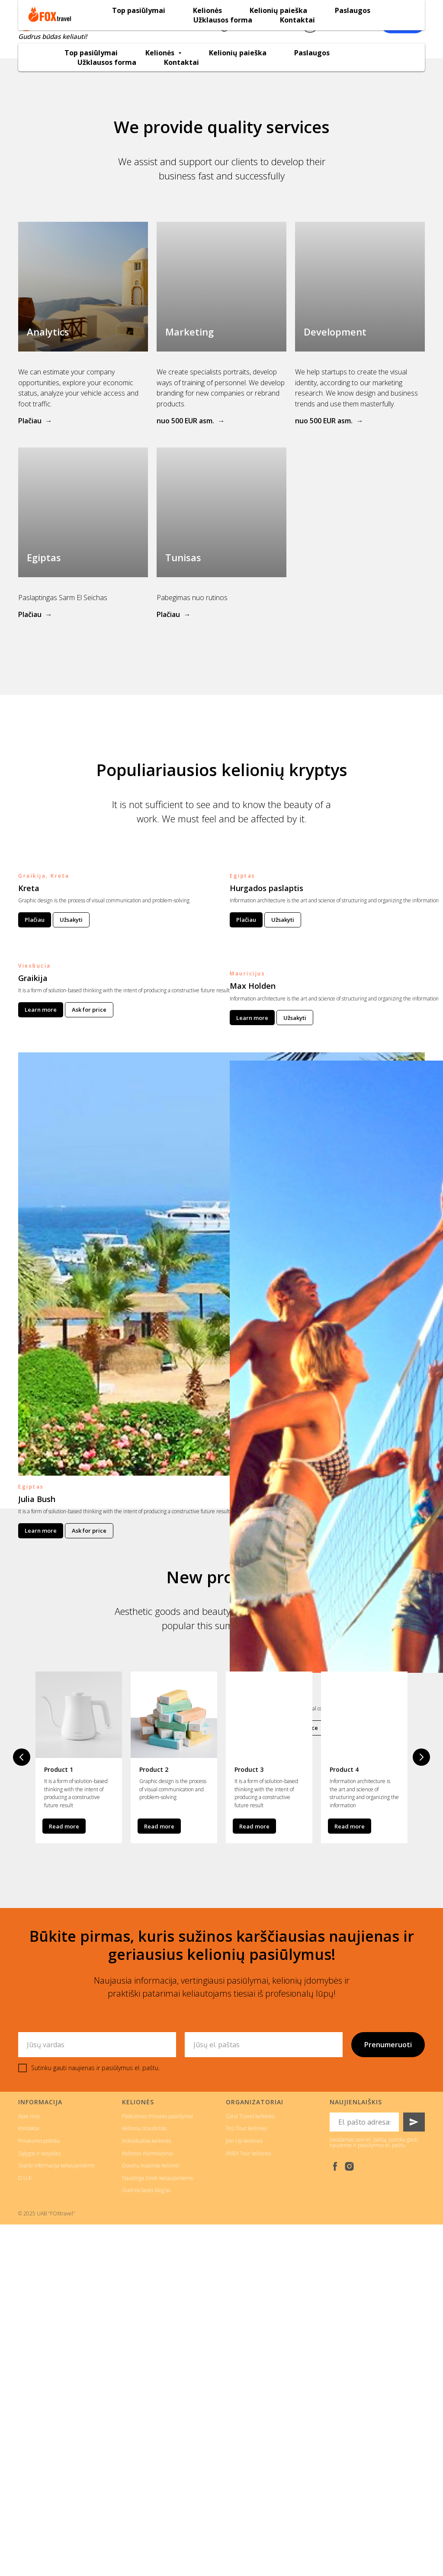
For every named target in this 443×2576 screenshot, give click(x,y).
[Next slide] (421, 1756)
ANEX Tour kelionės (248, 2152)
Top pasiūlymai (91, 53)
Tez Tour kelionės (246, 2127)
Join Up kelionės (244, 2139)
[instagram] (349, 2165)
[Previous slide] (21, 1756)
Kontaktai (181, 62)
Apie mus (29, 2115)
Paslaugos (312, 53)
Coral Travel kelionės (250, 2115)
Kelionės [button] (160, 53)
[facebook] (335, 2165)
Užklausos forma (106, 62)
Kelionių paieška (237, 53)
